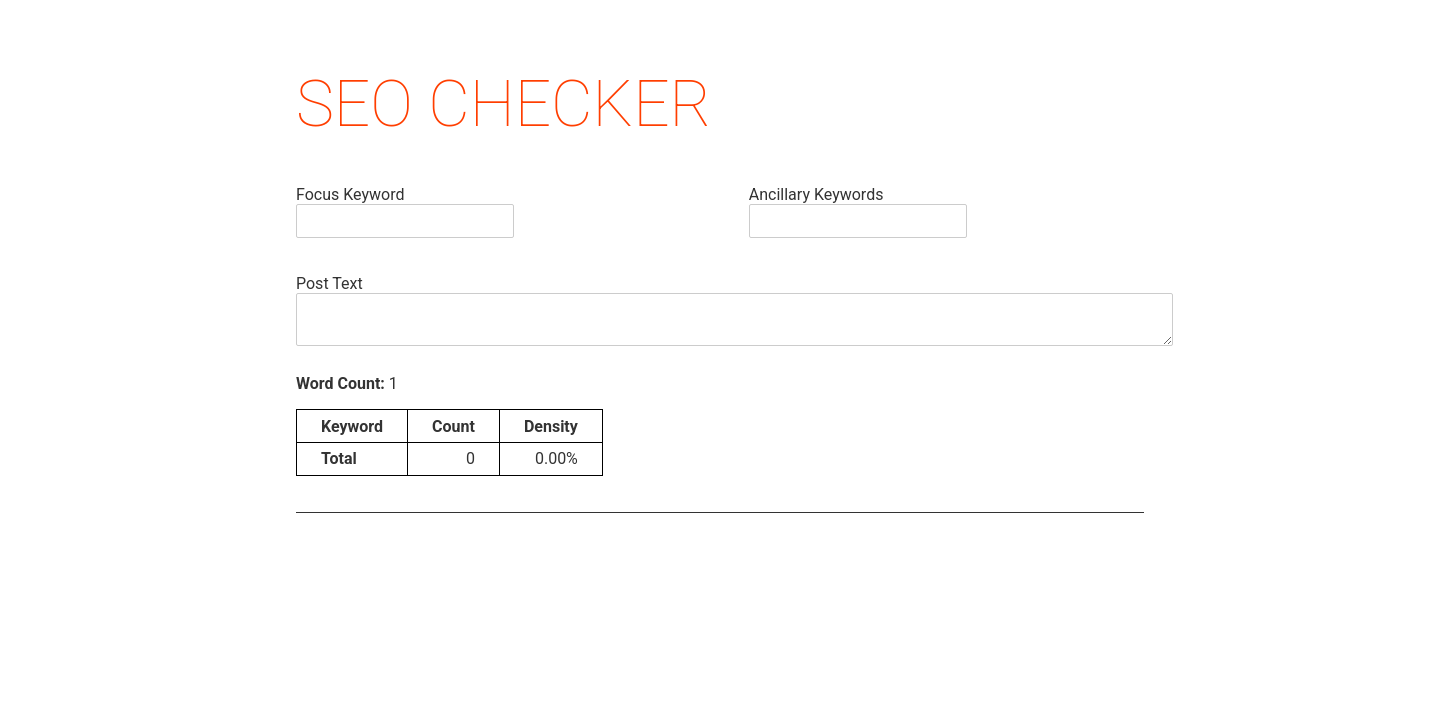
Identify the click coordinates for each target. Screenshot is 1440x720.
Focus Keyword (350, 194)
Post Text (329, 283)
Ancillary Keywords (816, 194)
